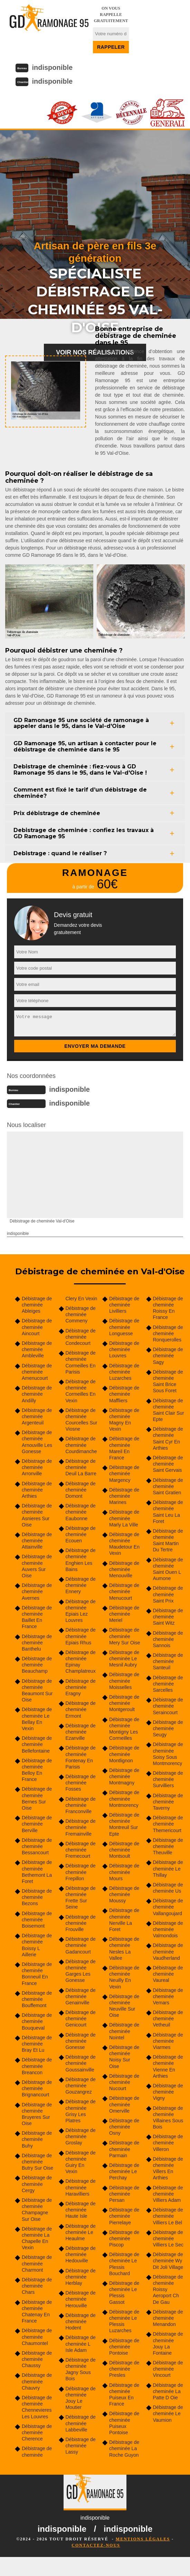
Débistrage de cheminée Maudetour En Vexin (124, 1544)
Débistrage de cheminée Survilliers (168, 1779)
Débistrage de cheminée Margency (124, 1474)
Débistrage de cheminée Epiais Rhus (81, 1636)
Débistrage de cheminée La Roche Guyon (124, 2448)
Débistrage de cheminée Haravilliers (81, 2187)
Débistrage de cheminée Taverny (168, 1802)
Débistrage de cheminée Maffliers (124, 1394)
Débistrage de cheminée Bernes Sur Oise (37, 1798)
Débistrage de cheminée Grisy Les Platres (81, 2111)
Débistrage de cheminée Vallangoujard (168, 1907)
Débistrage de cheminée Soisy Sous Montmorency (168, 1754)
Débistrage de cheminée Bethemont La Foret (37, 1871)
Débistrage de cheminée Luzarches (124, 1372)
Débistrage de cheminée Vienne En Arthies (168, 2066)
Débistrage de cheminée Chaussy (37, 2359)
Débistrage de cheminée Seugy (168, 1728)
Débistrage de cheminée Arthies (37, 1490)
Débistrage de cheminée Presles (124, 2369)
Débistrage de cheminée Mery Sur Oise (124, 1636)
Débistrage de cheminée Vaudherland (168, 1951)
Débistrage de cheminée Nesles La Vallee (124, 1948)
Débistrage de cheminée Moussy (124, 1894)
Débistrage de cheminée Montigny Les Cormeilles (124, 1729)
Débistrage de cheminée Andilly (37, 1394)
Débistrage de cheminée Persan (124, 2194)
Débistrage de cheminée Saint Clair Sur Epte (168, 1410)
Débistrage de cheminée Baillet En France (37, 1617)
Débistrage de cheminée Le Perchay (124, 2171)
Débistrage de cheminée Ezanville (81, 1732)
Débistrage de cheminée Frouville (81, 1923)
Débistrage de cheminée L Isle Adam (81, 2344)
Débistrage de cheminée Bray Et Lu (37, 2044)
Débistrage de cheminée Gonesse (81, 2041)
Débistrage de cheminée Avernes (37, 1591)
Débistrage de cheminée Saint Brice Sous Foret (168, 1381)
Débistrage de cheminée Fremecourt (81, 1850)
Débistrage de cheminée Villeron (168, 2143)
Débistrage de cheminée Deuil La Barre (81, 1467)
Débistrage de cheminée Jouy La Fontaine (168, 2343)
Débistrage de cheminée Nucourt (124, 2082)
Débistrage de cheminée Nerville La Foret (124, 1920)
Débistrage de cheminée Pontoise (124, 2347)
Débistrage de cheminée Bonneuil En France (37, 1973)
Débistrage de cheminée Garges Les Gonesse (81, 1971)
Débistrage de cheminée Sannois (168, 1639)
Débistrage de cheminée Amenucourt (37, 1372)
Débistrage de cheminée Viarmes (168, 2041)
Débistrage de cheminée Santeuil (168, 1661)
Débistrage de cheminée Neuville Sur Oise (124, 2006)
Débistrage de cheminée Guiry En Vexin (81, 2162)
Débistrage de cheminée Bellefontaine (37, 1744)
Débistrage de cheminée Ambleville (37, 1349)
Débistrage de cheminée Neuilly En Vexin (124, 1977)
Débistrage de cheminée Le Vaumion (168, 2413)
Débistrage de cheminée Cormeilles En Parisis (81, 1362)
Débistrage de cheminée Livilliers (124, 1305)
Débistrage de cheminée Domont (81, 1490)
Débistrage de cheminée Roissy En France (168, 1308)
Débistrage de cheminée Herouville (81, 2299)
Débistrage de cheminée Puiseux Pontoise (124, 2423)
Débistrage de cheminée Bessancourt (37, 1846)
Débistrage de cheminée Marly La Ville (124, 1518)
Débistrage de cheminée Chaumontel (37, 2337)
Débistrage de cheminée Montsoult (124, 1850)
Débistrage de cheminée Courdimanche (81, 1445)
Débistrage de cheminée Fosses (81, 1783)
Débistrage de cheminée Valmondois (168, 1929)
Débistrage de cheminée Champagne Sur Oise (37, 2209)
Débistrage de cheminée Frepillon (81, 1872)
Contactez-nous (96, 2545)
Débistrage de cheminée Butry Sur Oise (37, 2162)
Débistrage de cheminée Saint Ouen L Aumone (168, 1569)
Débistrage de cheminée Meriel (124, 1614)
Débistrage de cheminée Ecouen (81, 1534)
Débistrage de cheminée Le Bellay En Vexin (37, 1719)
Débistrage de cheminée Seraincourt (168, 1706)
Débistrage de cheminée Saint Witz (168, 1617)
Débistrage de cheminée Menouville (124, 1569)
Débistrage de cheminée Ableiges (37, 1305)
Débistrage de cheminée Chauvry (37, 2381)
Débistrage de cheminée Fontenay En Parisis (81, 1757)
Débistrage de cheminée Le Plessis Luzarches (124, 2321)
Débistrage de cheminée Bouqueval (37, 2021)
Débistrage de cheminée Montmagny (124, 1776)
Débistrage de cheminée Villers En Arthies (168, 2168)
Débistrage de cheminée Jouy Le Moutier (81, 2398)
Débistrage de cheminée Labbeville (81, 2423)
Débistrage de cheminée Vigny (168, 2092)
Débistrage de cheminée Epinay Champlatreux (81, 1662)
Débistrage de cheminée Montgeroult (124, 1703)
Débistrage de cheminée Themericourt (168, 1824)
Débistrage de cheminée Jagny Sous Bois (81, 2369)
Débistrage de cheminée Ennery (81, 1585)
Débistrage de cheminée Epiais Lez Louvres (81, 1611)
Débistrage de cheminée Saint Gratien (168, 1486)
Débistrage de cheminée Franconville (81, 1805)
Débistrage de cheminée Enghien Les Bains (81, 1560)
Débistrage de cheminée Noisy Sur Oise (124, 2056)
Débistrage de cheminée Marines (124, 1496)
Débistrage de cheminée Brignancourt (37, 2088)
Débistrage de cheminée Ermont (81, 1709)
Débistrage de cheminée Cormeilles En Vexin (81, 1391)
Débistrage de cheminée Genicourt (81, 2019)
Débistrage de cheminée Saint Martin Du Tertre (168, 1540)
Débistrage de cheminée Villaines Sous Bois (168, 2117)
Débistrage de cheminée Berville (37, 1824)
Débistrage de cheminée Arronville (37, 1467)
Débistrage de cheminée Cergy (37, 2184)
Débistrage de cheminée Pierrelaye (124, 2216)
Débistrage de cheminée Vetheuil (168, 2019)
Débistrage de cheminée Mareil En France (124, 1448)
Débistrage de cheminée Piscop (124, 2238)
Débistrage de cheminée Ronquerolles (168, 1333)
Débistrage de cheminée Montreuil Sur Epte (124, 1824)
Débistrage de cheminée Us (168, 1888)
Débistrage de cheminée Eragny (81, 1687)
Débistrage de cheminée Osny (124, 2127)
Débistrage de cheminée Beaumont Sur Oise (37, 1690)
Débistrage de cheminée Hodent (81, 2321)
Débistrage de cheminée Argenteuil (37, 1416)
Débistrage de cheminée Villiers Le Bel (168, 2216)
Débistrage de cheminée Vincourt (168, 2369)
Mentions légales (143, 2539)
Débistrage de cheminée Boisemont (37, 1920)
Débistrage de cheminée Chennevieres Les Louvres (37, 2407)
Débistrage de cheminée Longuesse (124, 1327)
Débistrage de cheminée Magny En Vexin (124, 1419)
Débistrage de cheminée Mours (124, 1872)
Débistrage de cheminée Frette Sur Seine (81, 1897)
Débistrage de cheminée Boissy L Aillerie (37, 1945)
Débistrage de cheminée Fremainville (81, 1827)
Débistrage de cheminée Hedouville (81, 2254)
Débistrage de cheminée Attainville (37, 1541)
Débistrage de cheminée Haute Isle (81, 2210)
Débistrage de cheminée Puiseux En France (124, 2394)
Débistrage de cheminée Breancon (37, 2066)
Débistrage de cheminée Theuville (168, 1846)
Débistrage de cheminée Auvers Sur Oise (37, 1566)
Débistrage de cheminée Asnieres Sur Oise (37, 1515)
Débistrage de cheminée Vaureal (168, 1974)
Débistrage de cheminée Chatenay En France (37, 2311)
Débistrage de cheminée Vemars (168, 1996)
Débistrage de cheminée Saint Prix (168, 1594)
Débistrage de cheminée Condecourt (81, 1337)
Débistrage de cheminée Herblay (81, 2277)
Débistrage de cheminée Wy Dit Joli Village (168, 2261)
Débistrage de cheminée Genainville (81, 1996)
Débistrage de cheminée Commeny (81, 1314)
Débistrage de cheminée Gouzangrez (81, 2086)
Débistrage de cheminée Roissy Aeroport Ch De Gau (168, 2289)
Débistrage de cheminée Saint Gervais (168, 1464)
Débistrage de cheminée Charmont (37, 2263)
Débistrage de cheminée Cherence (37, 2432)
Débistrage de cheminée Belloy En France (37, 1770)
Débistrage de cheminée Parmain (124, 2149)
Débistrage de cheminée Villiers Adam (168, 2194)
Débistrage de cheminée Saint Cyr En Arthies (168, 1438)
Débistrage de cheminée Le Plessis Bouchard (124, 2264)
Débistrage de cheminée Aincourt (37, 1327)
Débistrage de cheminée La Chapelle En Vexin (37, 2238)
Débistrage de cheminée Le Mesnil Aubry (124, 1659)
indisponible (52, 67)
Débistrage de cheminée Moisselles (124, 1681)
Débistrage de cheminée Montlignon (124, 1754)
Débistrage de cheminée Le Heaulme (81, 2232)
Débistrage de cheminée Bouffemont (37, 1999)
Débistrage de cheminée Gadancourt (81, 1945)
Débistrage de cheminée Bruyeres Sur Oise (37, 2114)
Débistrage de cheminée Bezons (37, 1897)
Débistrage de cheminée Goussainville (81, 2063)
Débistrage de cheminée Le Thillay (168, 1868)
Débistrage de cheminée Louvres (124, 1349)
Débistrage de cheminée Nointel (124, 2031)
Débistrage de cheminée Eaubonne (81, 1512)
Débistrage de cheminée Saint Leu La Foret (168, 1511)
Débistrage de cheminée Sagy (168, 1356)
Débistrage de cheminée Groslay (81, 2136)
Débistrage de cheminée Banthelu (37, 1643)
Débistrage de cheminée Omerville (124, 2104)
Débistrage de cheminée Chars (37, 2286)
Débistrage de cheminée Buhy (37, 2139)
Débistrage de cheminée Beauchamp (37, 1665)
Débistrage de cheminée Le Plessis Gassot (124, 2292)
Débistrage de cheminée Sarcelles (168, 1684)
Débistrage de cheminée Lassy (81, 2446)
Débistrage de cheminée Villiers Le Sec (168, 2238)
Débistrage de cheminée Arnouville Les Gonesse (37, 1442)
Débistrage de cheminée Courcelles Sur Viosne (81, 1419)
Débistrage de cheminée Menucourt (124, 1591)
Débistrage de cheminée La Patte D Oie (168, 2391)
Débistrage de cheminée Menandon (168, 2318)
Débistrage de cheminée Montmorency (124, 1799)
